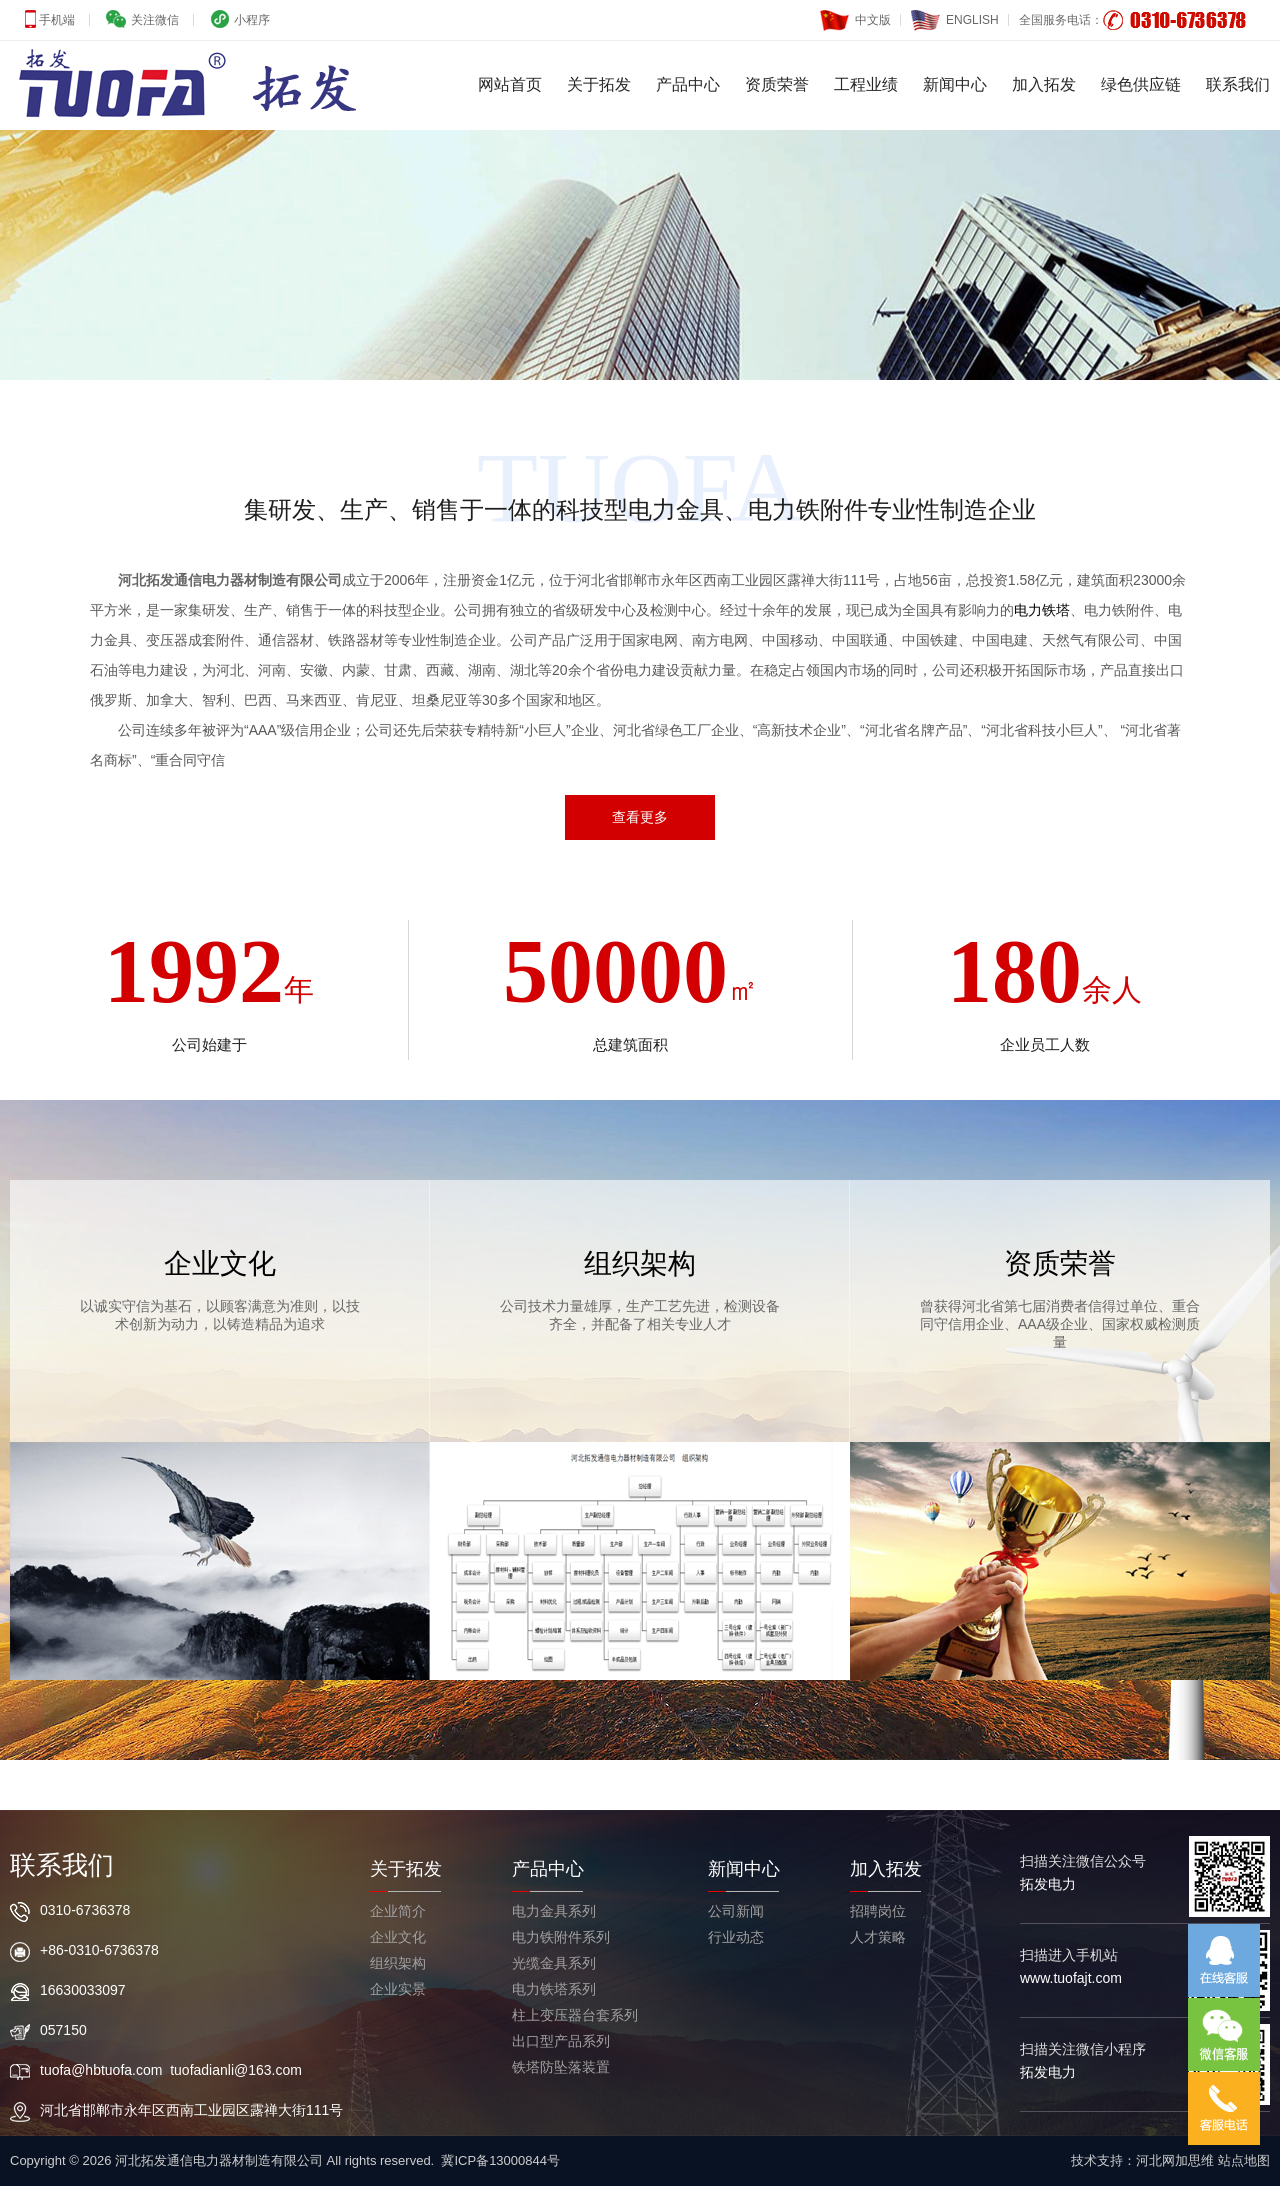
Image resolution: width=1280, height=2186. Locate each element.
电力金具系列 (554, 1911)
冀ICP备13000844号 (500, 2160)
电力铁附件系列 (561, 1937)
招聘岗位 (878, 1911)
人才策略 (878, 1937)
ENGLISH (955, 15)
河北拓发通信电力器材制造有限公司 (230, 580)
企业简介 (398, 1911)
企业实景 (398, 1989)
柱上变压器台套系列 (575, 2015)
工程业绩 (866, 84)
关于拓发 (599, 84)
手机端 (55, 20)
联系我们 (1238, 84)
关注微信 (152, 20)
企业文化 (398, 1937)
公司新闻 (736, 1911)
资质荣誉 (777, 84)
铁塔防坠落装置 (561, 2067)
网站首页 (510, 84)
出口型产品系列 (561, 2041)
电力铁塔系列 (554, 1989)
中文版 (855, 15)
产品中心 (688, 84)
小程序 (250, 20)
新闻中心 (955, 84)
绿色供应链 (1141, 84)
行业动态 (736, 1937)
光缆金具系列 (554, 1963)
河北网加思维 (1175, 2160)
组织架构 (398, 1963)
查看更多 (640, 817)
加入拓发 (1044, 84)
